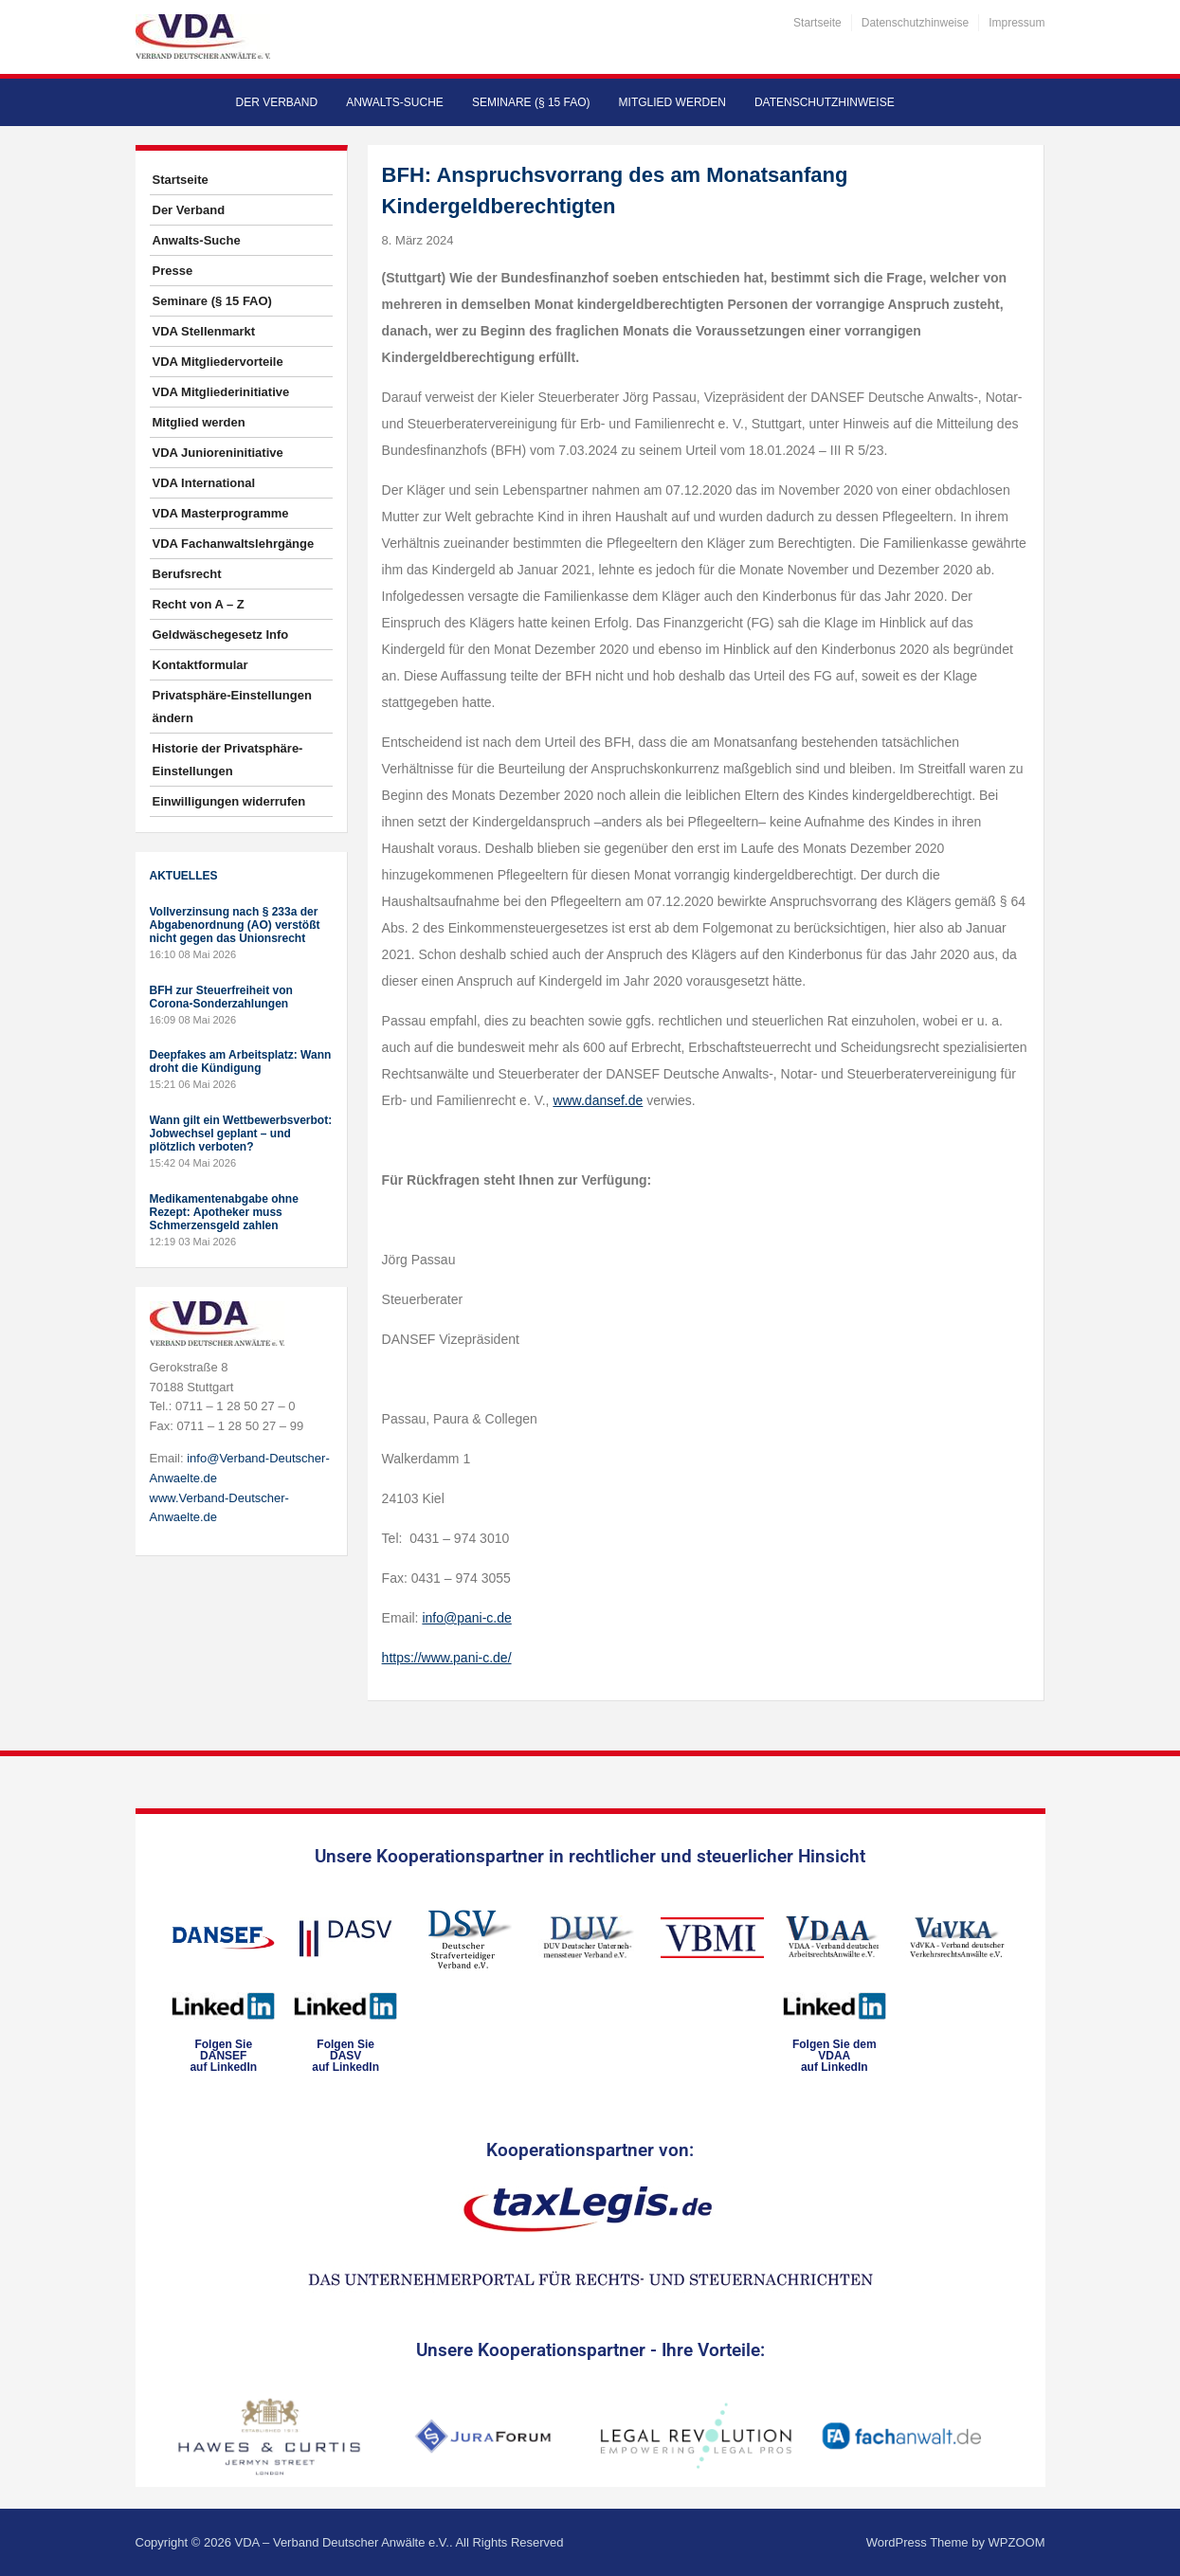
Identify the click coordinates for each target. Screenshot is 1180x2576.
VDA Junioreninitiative (218, 452)
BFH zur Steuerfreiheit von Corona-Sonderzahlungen (221, 997)
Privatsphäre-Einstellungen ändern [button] (232, 706)
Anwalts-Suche (395, 102)
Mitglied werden (672, 102)
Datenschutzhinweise (915, 22)
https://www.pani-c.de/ (447, 1657)
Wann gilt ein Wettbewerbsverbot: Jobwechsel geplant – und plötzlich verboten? (241, 1133)
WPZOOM (1017, 2542)
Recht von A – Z (199, 604)
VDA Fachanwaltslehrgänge (234, 543)
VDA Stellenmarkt (204, 331)
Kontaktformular (200, 665)
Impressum (1016, 22)
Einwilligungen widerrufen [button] (229, 801)
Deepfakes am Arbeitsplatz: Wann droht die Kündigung (241, 1061)
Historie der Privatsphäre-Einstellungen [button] (228, 759)
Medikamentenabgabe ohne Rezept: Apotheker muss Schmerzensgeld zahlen (224, 1212)
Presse (173, 270)
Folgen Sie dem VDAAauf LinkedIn (834, 2056)
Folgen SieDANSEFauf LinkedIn (223, 2056)
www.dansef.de (598, 1100)
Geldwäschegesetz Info (221, 634)
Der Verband (277, 102)
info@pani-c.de (466, 1617)
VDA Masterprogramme (221, 513)
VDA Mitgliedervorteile (218, 361)
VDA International (204, 483)
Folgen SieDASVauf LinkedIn (345, 2056)
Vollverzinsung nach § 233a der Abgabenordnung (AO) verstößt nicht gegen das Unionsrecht (235, 925)
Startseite (817, 22)
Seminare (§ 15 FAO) (531, 102)
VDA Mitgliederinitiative (221, 392)
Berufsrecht (187, 574)
